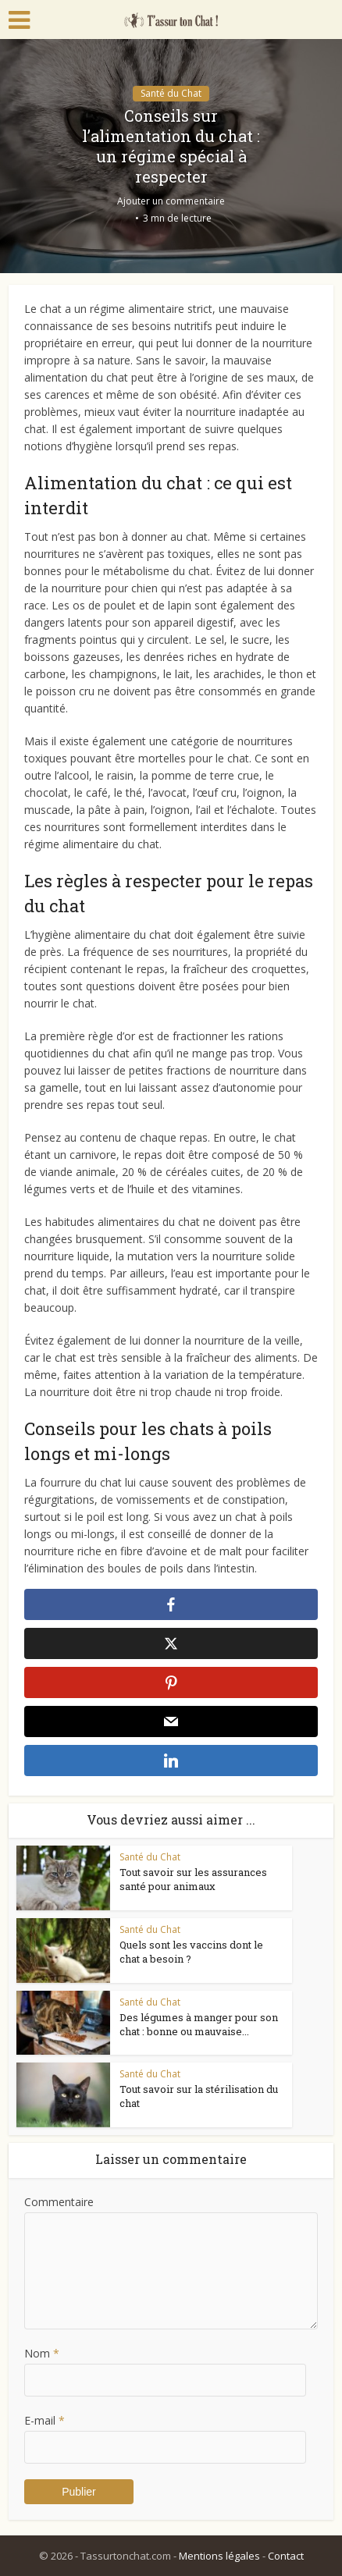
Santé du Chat (171, 93)
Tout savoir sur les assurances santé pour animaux (193, 1879)
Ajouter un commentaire (171, 201)
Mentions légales (219, 2556)
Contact (286, 2556)
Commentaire (59, 2201)
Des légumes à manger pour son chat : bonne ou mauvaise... (198, 2024)
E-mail (44, 2420)
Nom (41, 2353)
